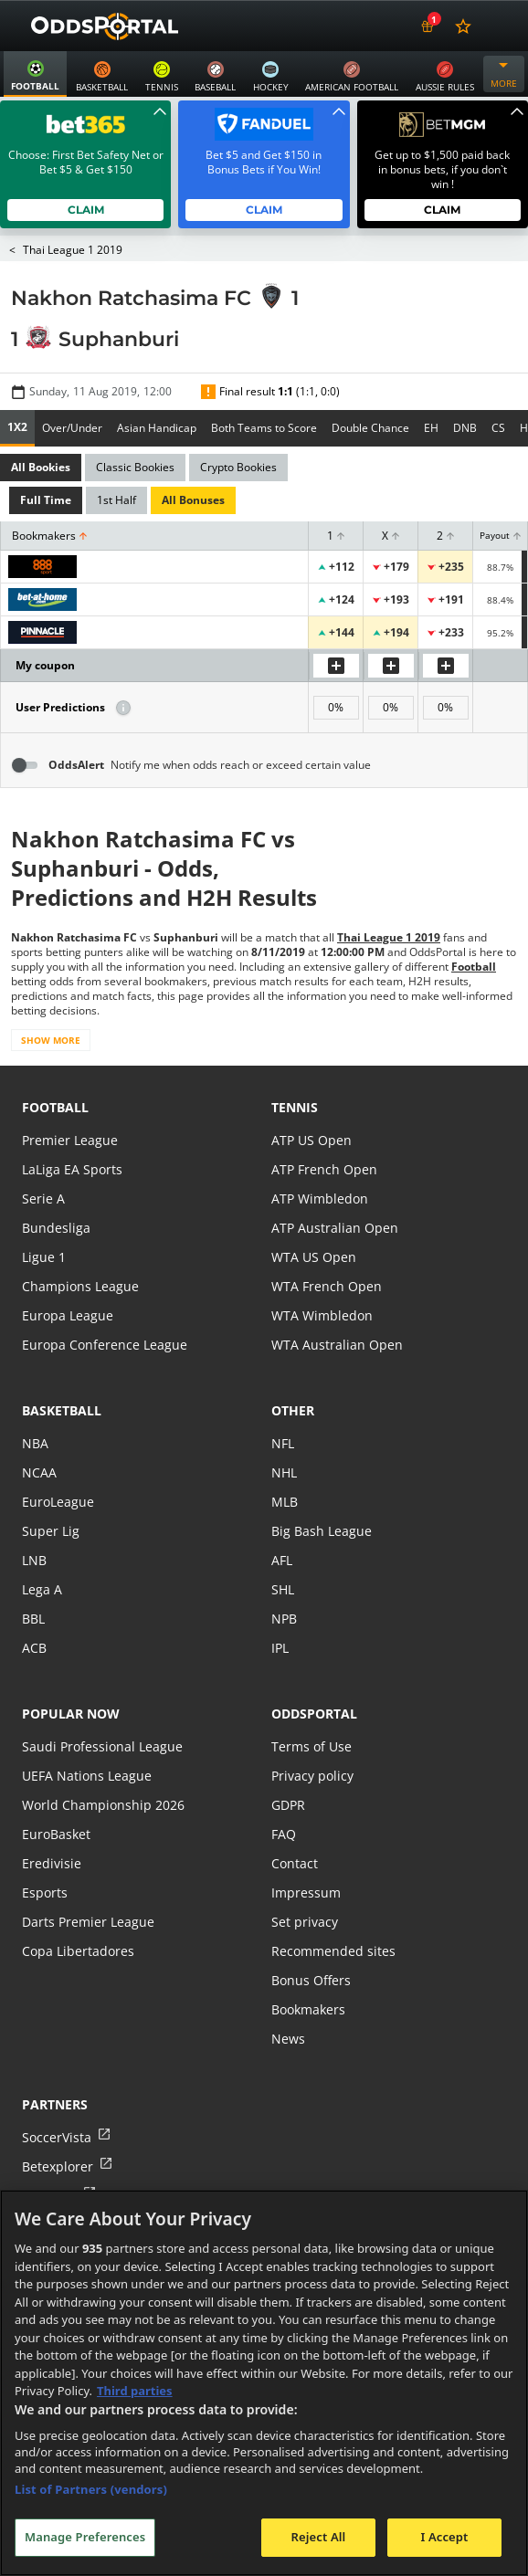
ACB (34, 1647)
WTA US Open (312, 1257)
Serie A (42, 1198)
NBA (35, 1443)
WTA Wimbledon (320, 1315)
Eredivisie (50, 1863)
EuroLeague (57, 1501)
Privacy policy (311, 1775)
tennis (294, 1107)
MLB (284, 1501)
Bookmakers (308, 2009)
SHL (282, 1589)
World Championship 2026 (101, 1805)
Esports (44, 1892)
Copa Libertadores (77, 1951)
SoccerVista (56, 2137)
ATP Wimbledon (318, 1198)
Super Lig (50, 1531)
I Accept (444, 2537)
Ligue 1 (43, 1257)
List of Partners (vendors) (91, 2489)
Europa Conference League (102, 1344)
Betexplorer (57, 2166)
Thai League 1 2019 (72, 250)
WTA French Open (324, 1286)
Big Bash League (320, 1531)
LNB (34, 1560)
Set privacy (303, 1921)
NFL (282, 1443)
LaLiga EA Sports (71, 1169)
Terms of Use (310, 1746)
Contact (294, 1863)
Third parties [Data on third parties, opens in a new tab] (135, 2390)
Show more (50, 1040)
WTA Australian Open (334, 1344)
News (287, 2038)
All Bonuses (191, 500)
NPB (284, 1618)
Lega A (41, 1589)
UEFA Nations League (85, 1775)
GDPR (288, 1805)
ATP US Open (310, 1140)
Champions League (79, 1286)
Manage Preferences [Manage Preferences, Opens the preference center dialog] (85, 2537)
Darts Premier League (87, 1921)
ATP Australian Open (332, 1227)
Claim (85, 209)
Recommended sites (331, 1951)
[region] (264, 2383)
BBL (33, 1618)
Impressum (305, 1892)
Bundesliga (55, 1227)
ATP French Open (323, 1169)
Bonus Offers (310, 1980)
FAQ (283, 1834)
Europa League (66, 1315)
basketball (61, 1410)
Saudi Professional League (100, 1746)
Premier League (69, 1140)
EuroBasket (56, 1834)
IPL (280, 1647)
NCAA (39, 1472)
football (55, 1107)
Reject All (318, 2537)
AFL (281, 1560)
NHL (284, 1472)
